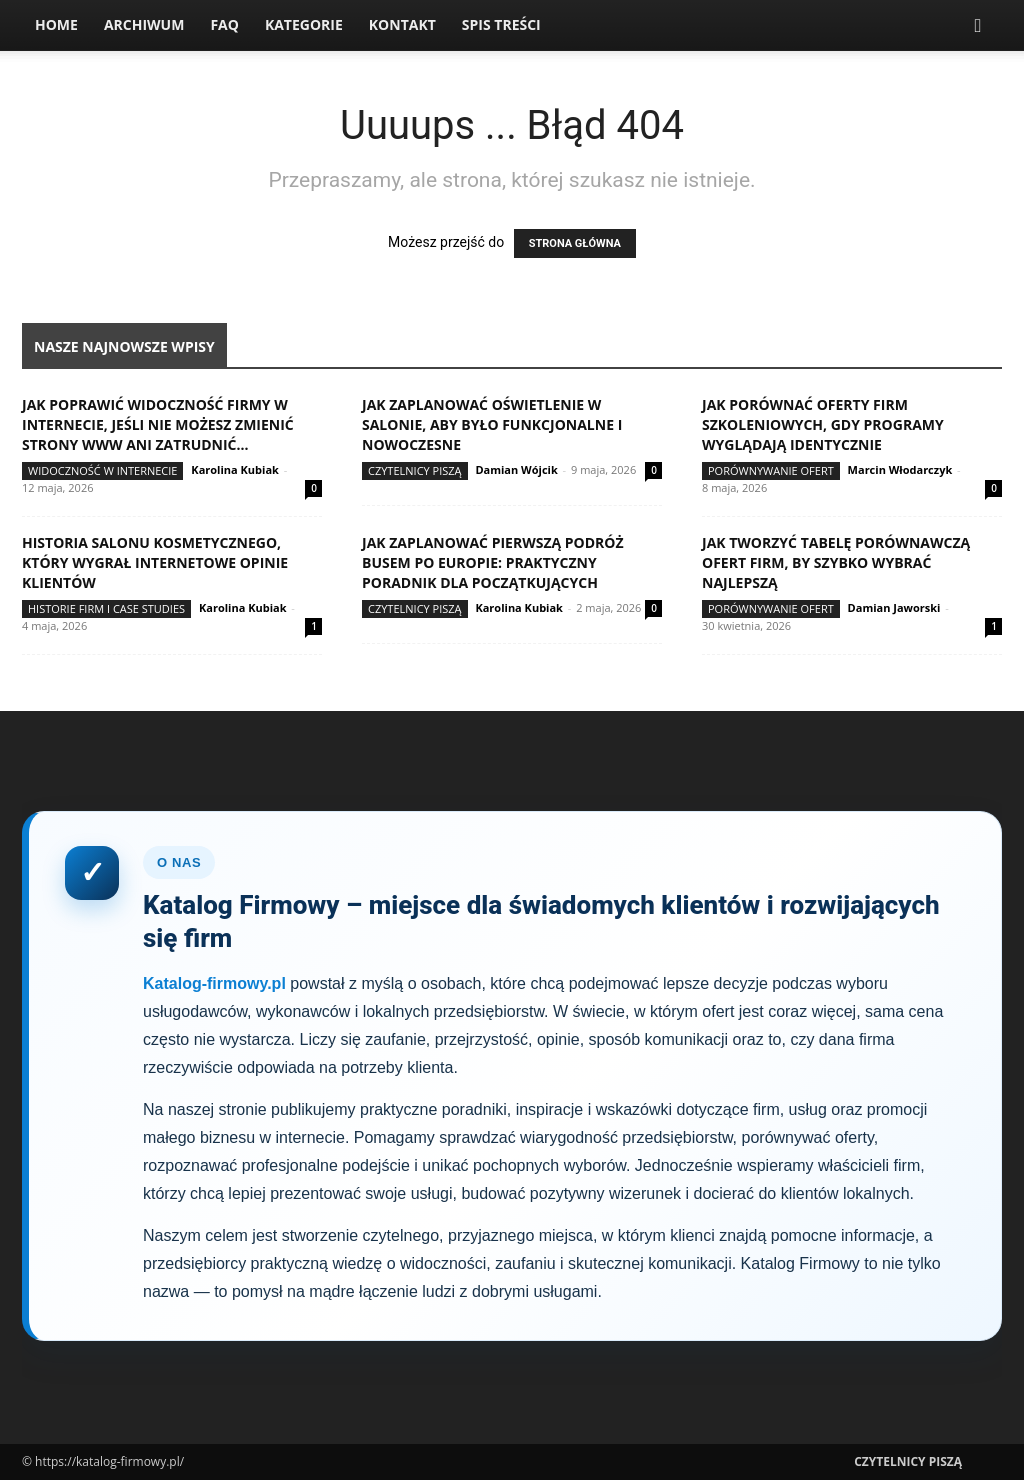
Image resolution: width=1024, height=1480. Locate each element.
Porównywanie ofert (771, 470)
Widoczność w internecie (102, 470)
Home (56, 24)
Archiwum (144, 24)
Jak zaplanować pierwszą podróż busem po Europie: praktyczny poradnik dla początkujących (493, 562)
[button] (978, 26)
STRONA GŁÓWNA (575, 243)
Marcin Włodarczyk (900, 469)
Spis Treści (501, 24)
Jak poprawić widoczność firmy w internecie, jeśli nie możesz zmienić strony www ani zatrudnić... (158, 424)
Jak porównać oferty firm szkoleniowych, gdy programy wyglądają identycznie (823, 424)
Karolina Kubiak (235, 469)
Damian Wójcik (516, 469)
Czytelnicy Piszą (415, 470)
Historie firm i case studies (106, 608)
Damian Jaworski (894, 607)
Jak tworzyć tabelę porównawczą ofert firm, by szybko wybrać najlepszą (836, 562)
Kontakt (402, 24)
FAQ (224, 24)
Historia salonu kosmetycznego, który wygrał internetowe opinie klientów (155, 562)
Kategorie (304, 24)
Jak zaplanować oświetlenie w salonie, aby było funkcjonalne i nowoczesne (492, 424)
